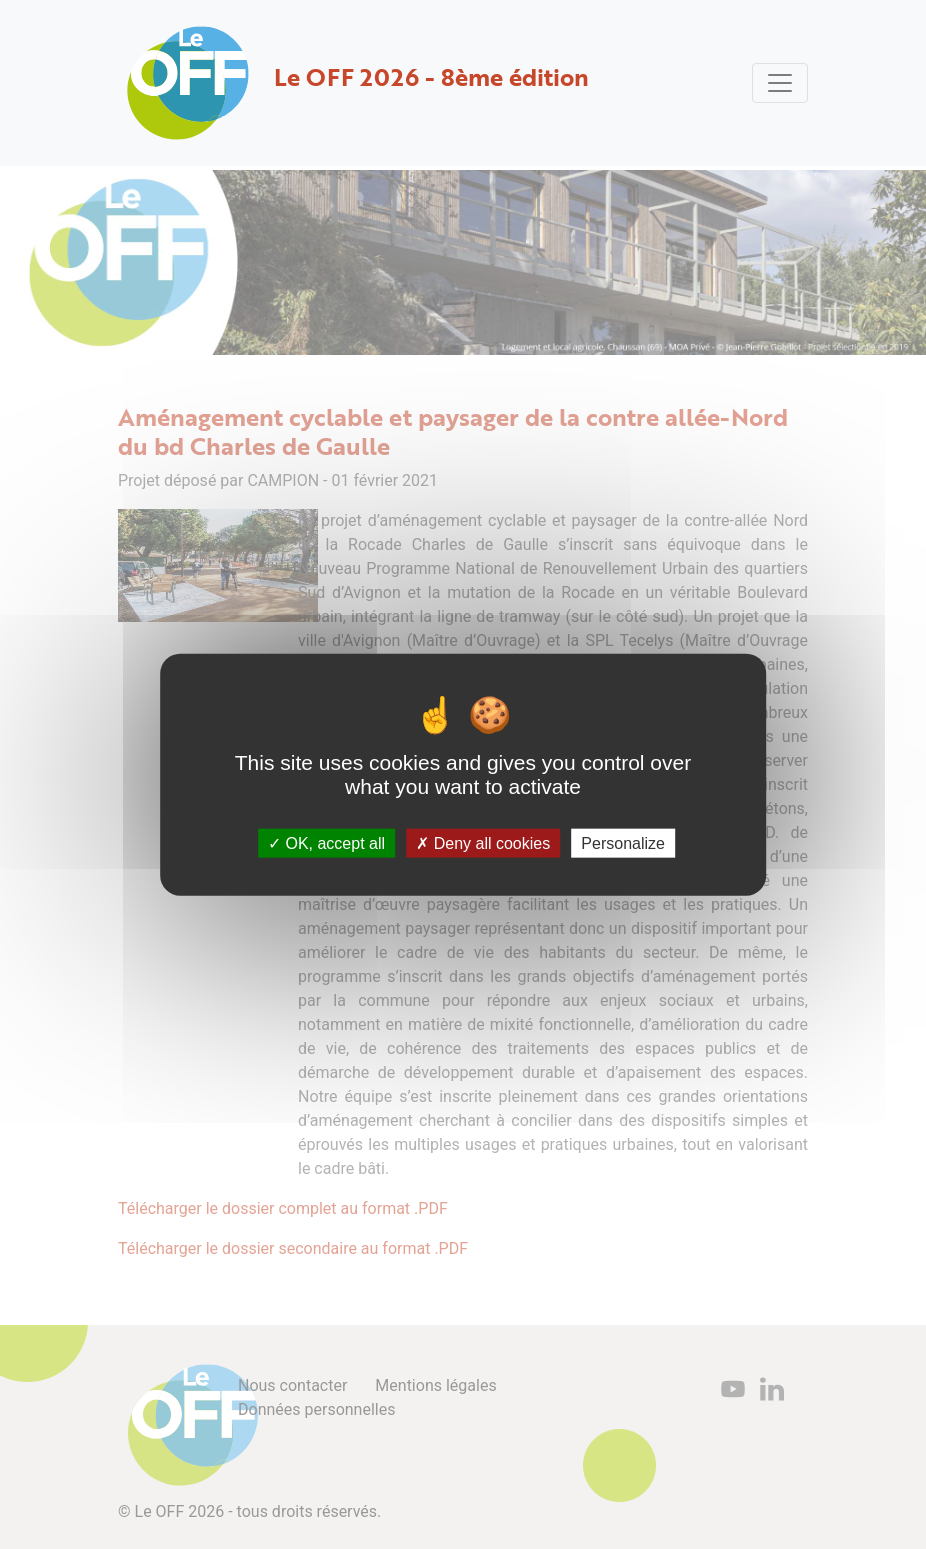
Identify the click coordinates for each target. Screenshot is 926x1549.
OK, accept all (326, 843)
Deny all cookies (483, 843)
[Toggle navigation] (780, 83)
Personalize (623, 843)
